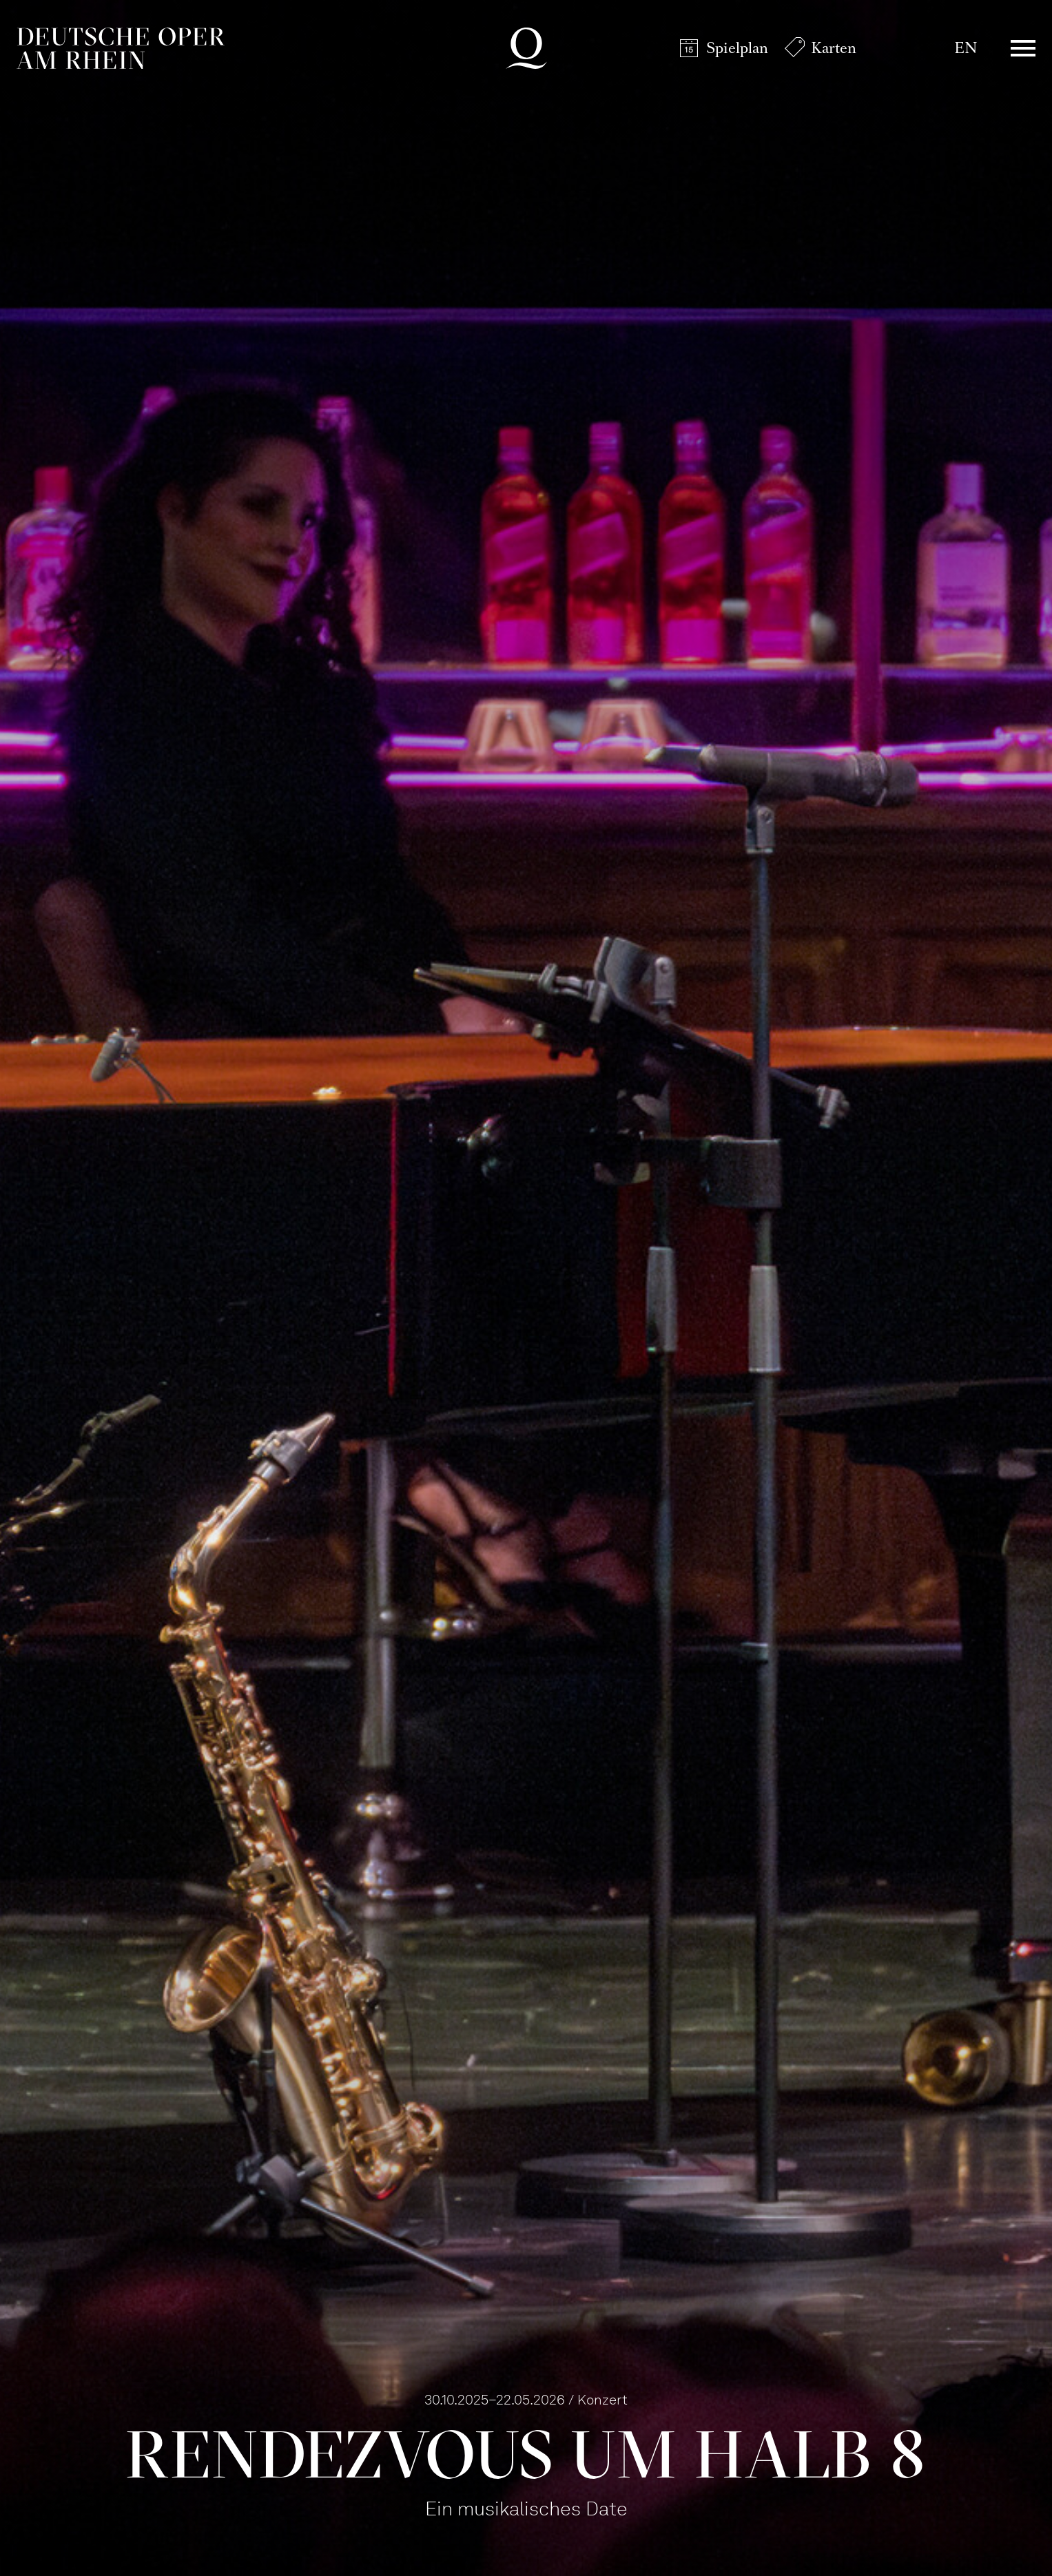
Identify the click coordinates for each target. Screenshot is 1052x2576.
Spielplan (737, 48)
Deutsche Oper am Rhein (121, 48)
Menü (1023, 48)
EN (965, 48)
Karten (833, 48)
